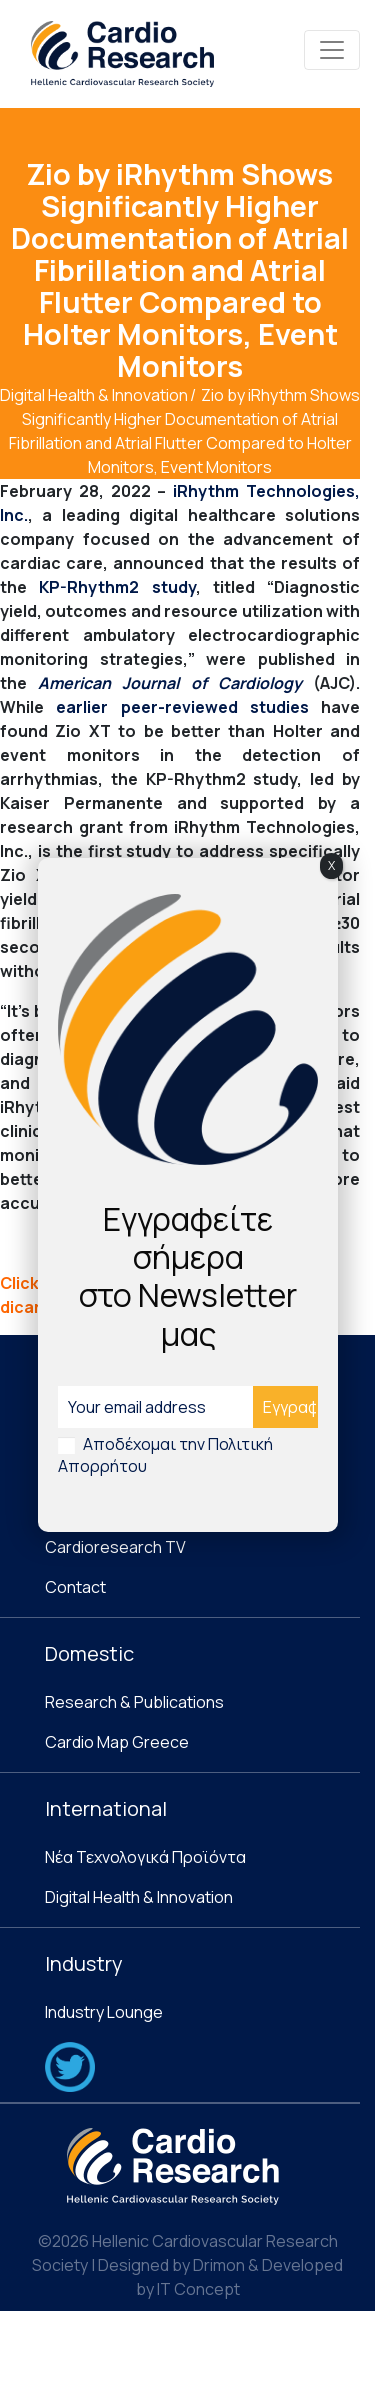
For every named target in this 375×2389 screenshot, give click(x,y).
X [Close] (331, 865)
